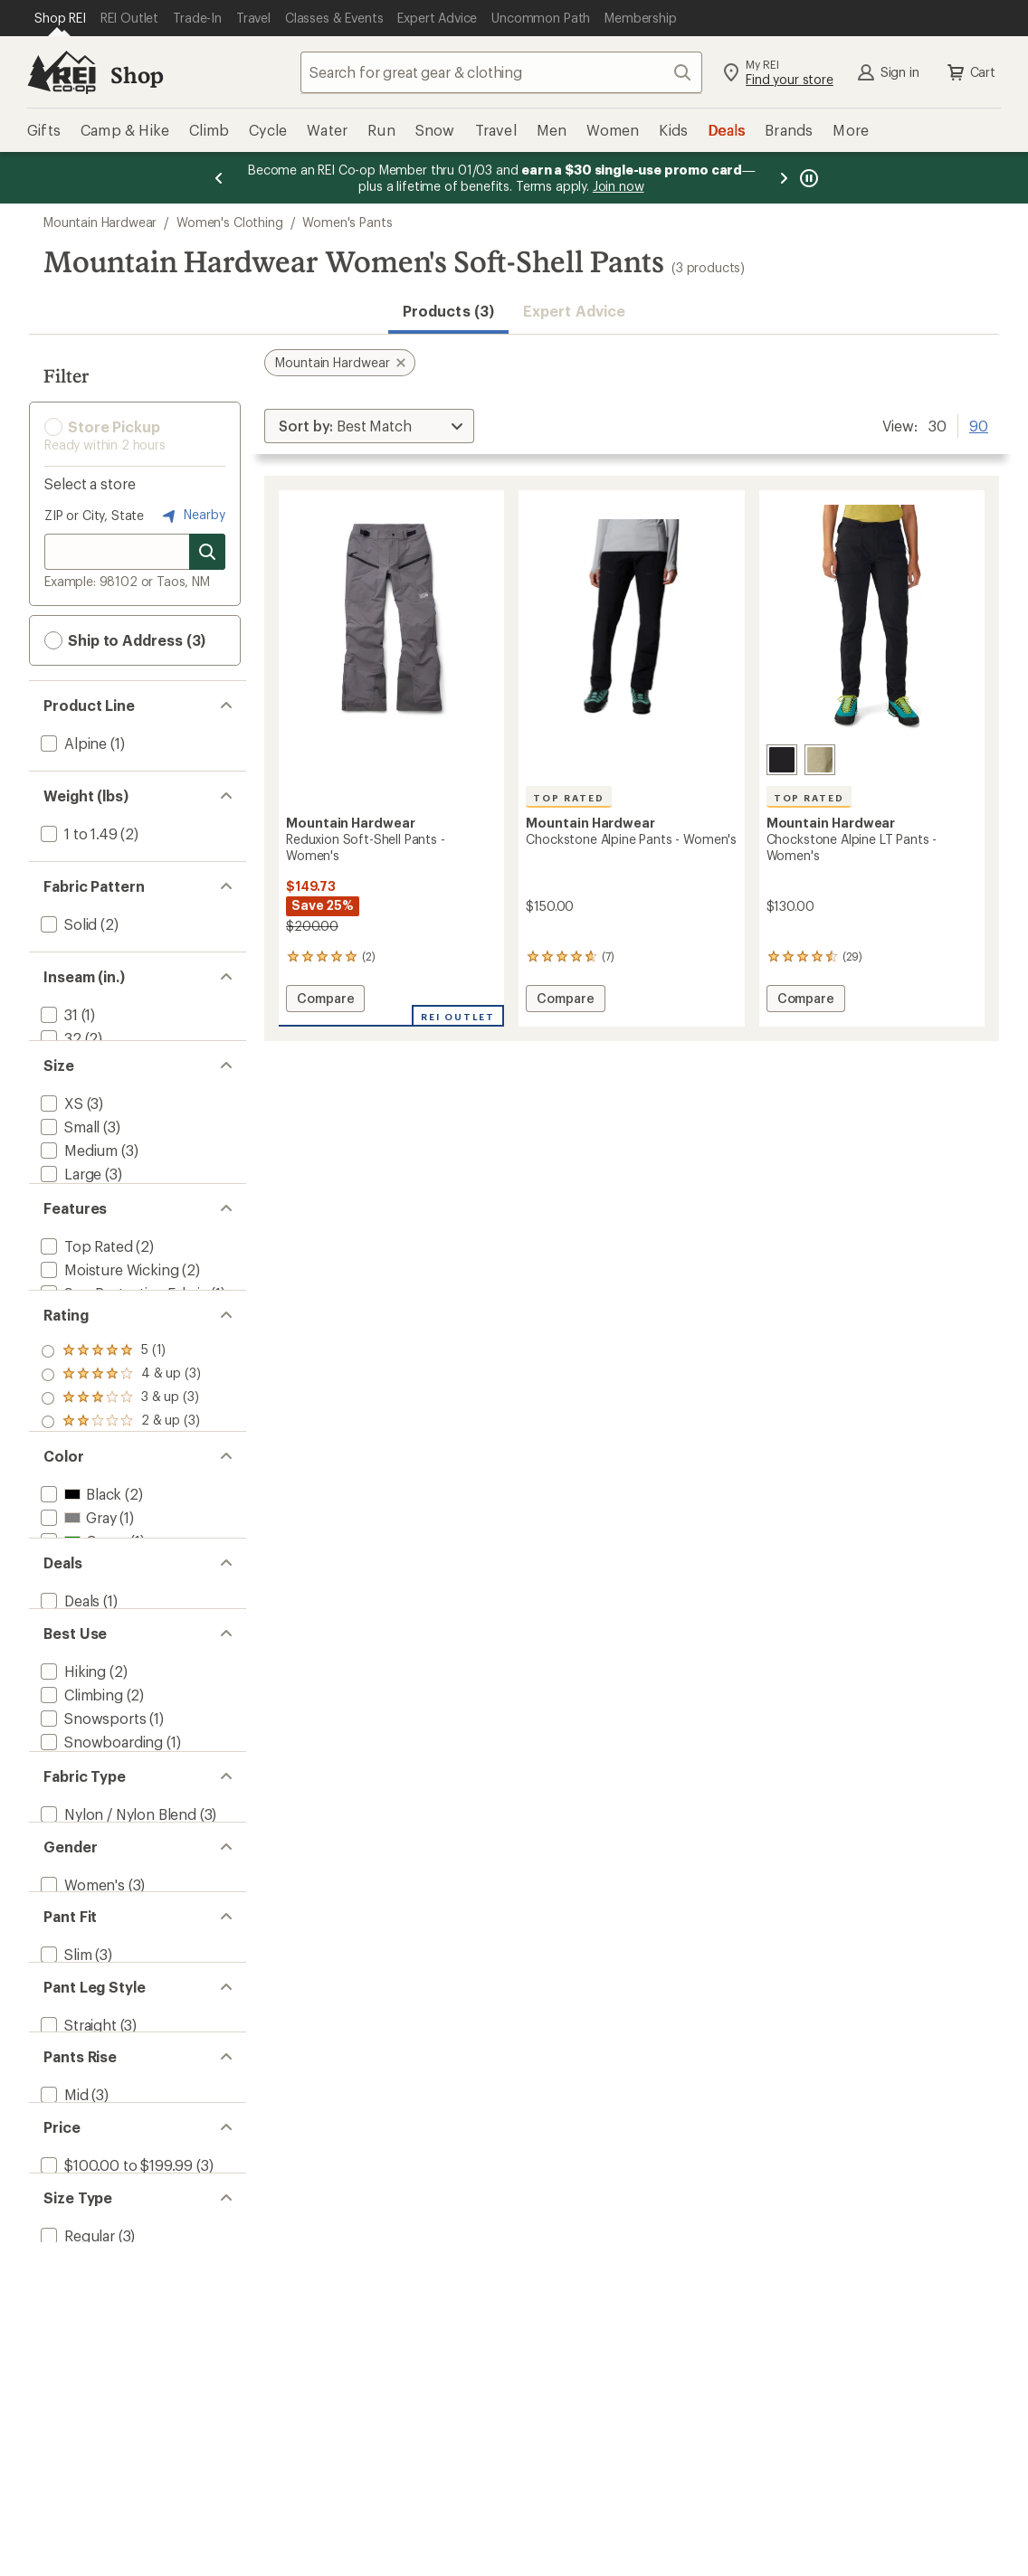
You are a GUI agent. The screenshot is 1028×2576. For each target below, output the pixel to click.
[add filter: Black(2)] (79, 1632)
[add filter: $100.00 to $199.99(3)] (115, 2496)
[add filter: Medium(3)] (77, 1175)
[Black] (781, 759)
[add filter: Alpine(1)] (72, 743)
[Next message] (784, 177)
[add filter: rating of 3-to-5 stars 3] (121, 1496)
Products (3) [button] (448, 310)
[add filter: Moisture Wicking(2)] (107, 1336)
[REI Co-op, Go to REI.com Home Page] (61, 72)
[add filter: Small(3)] (68, 1151)
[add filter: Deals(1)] (68, 1769)
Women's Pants (347, 222)
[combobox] (501, 72)
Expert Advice (574, 310)
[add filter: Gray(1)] (76, 1655)
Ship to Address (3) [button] (124, 640)
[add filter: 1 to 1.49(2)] (77, 833)
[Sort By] (369, 426)
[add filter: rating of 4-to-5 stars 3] (121, 1472)
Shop (136, 75)
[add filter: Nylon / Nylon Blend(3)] (116, 2044)
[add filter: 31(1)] (57, 1014)
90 (978, 424)
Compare (325, 1001)
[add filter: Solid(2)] (67, 924)
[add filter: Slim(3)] (64, 2225)
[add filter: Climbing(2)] (80, 1883)
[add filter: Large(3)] (69, 1199)
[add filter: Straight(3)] (77, 2316)
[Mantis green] (819, 759)
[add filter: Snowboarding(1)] (100, 1930)
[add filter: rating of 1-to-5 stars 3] (121, 1543)
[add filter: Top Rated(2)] (85, 1312)
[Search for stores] (207, 552)
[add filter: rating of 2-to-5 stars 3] (121, 1519)
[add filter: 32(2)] (59, 1037)
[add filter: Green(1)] (82, 1679)
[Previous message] (219, 177)
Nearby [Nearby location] (191, 515)
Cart (970, 72)
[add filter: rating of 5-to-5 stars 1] (121, 1449)
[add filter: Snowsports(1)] (91, 1907)
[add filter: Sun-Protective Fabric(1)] (122, 1359)
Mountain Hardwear (100, 222)
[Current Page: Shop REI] (60, 18)
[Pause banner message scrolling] (807, 177)
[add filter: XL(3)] (59, 1222)
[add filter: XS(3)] (60, 1128)
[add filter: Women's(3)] (81, 2135)
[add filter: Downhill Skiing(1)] (101, 1954)
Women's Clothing (229, 222)
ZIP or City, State (94, 515)
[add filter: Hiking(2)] (71, 1860)
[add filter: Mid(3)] (63, 2406)
